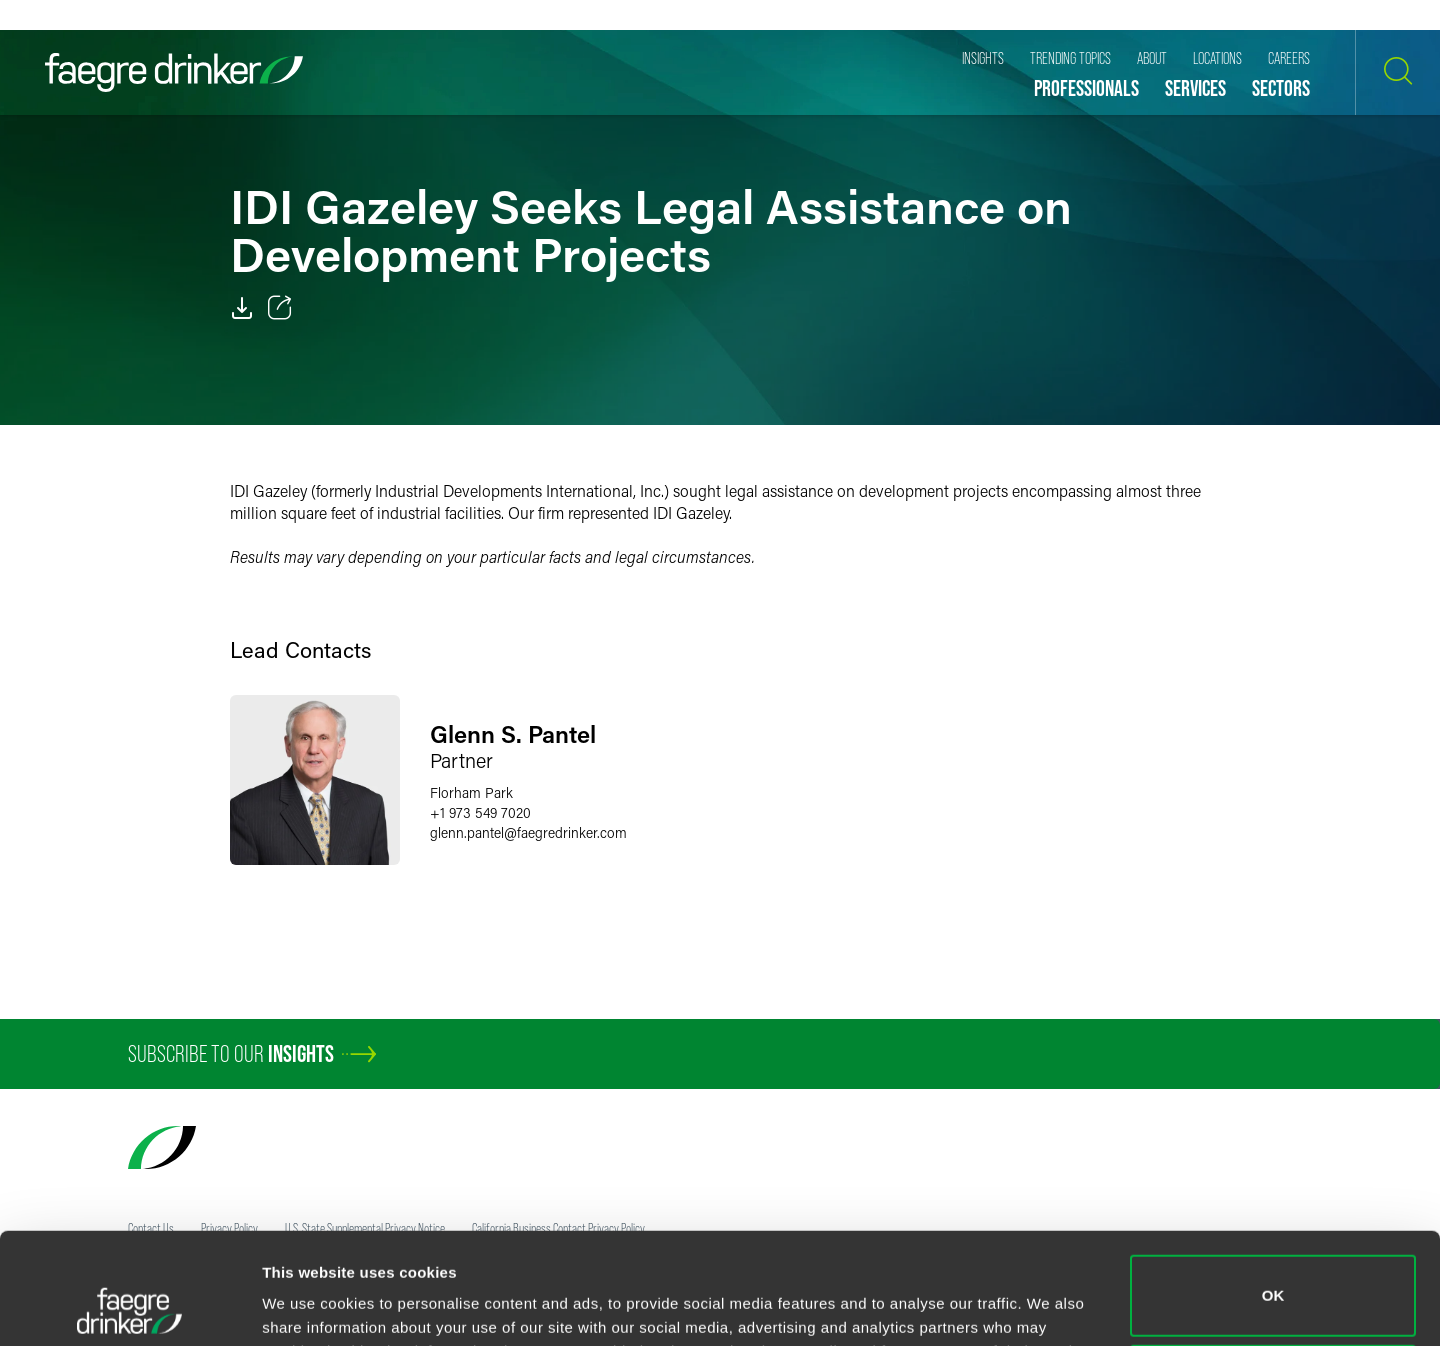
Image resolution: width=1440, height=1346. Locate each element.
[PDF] (242, 308)
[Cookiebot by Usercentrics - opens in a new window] (129, 1307)
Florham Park (471, 792)
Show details (308, 1302)
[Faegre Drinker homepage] (174, 72)
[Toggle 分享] (280, 308)
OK (1273, 1191)
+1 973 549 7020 (480, 812)
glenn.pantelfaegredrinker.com (528, 832)
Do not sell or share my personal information (1273, 1280)
